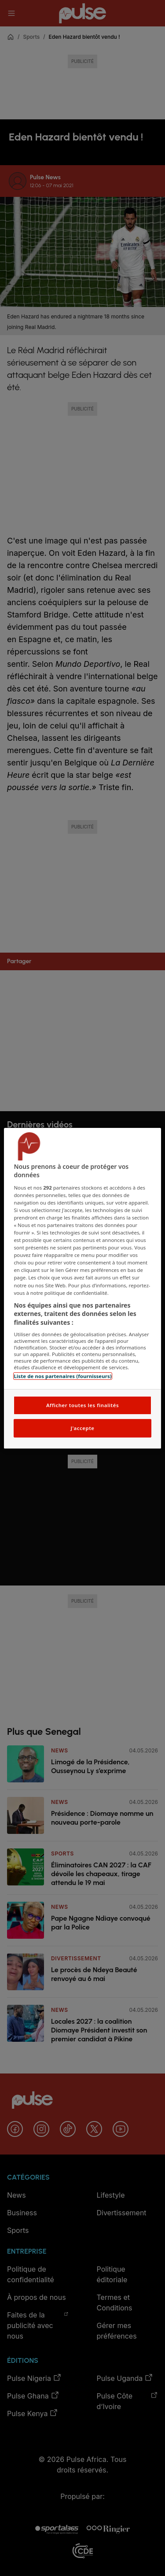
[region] (82, 1287)
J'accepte (82, 1428)
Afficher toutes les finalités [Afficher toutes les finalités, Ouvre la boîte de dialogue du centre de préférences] (82, 1405)
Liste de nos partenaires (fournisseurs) (62, 1376)
